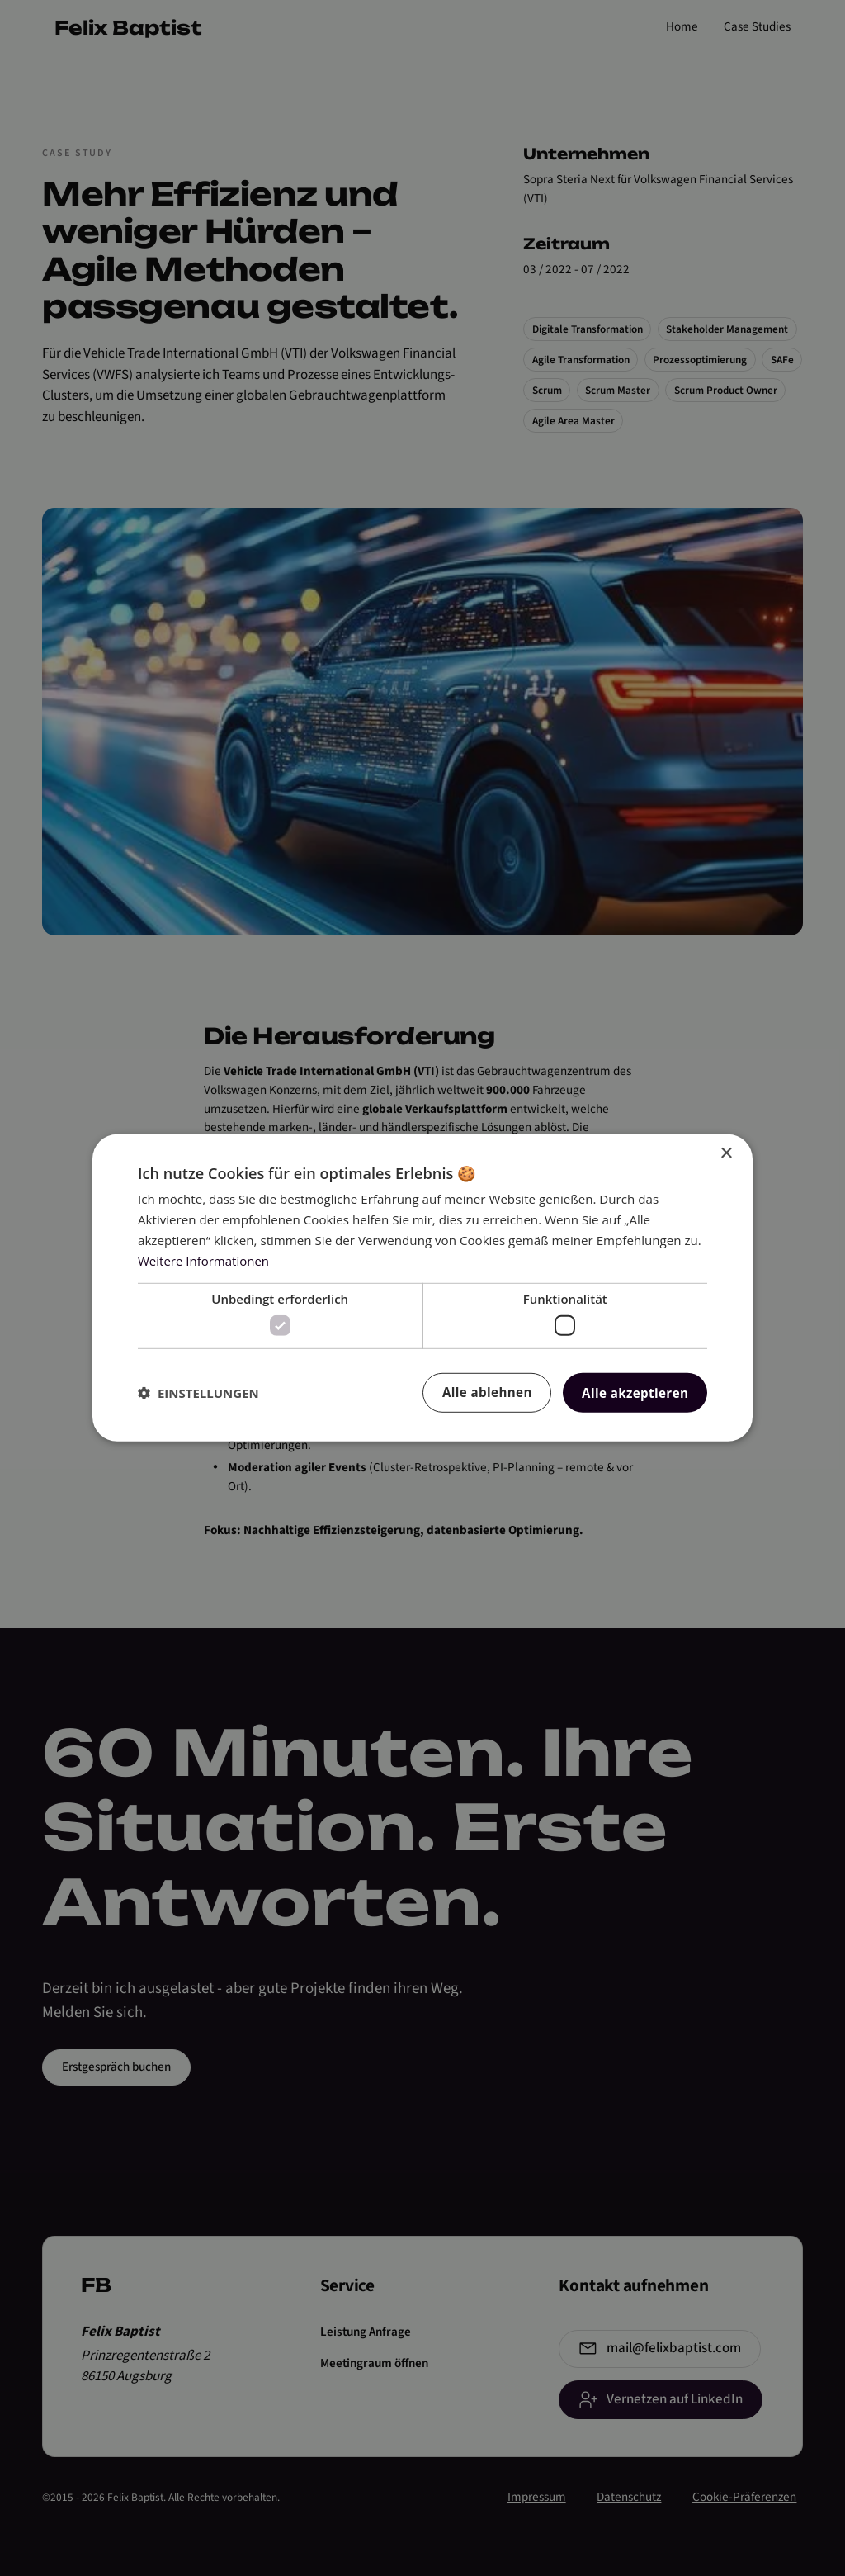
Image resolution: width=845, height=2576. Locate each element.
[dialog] (422, 1288)
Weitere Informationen (203, 1260)
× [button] (726, 1154)
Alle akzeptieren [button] (635, 1393)
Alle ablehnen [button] (487, 1392)
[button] (198, 1393)
